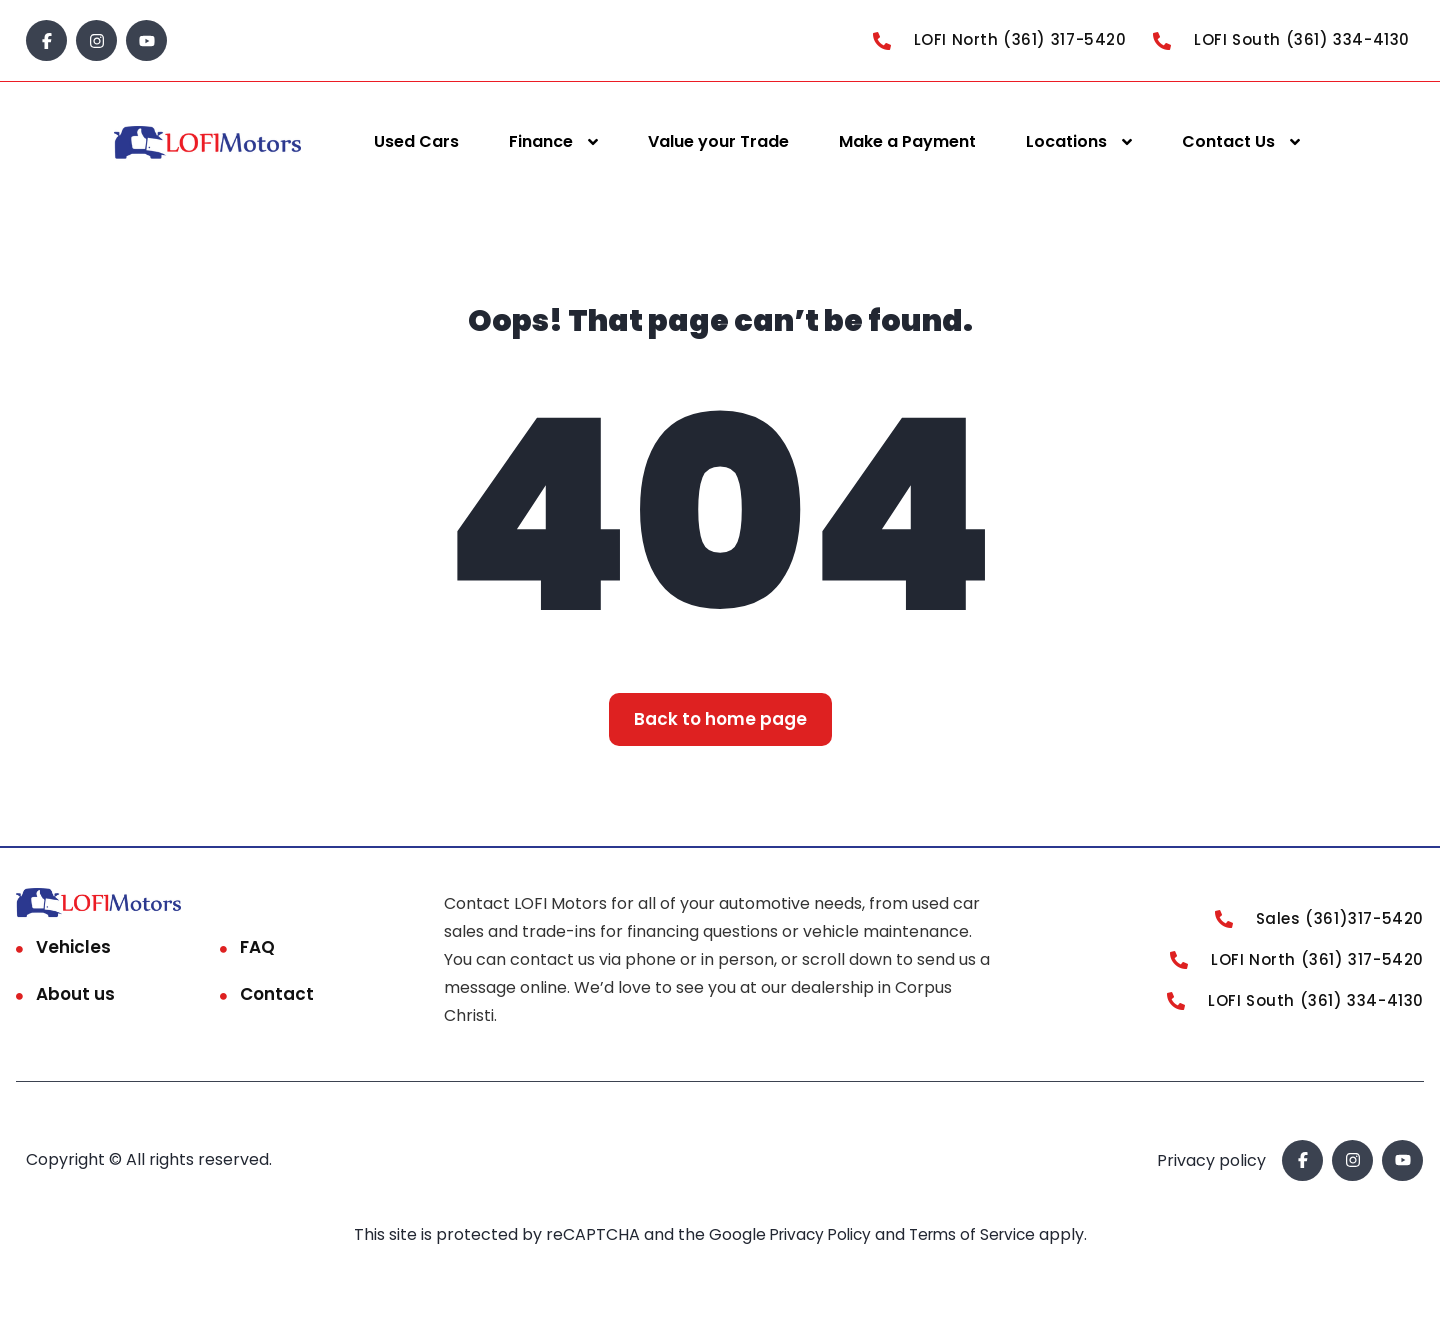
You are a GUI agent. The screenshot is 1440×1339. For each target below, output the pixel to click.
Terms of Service (977, 1234)
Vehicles (73, 947)
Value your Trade (718, 141)
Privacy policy (1211, 1160)
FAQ (257, 947)
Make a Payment (907, 141)
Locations (1066, 141)
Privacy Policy (819, 1234)
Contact (277, 994)
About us (75, 994)
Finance (541, 141)
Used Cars (416, 141)
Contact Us (1228, 141)
